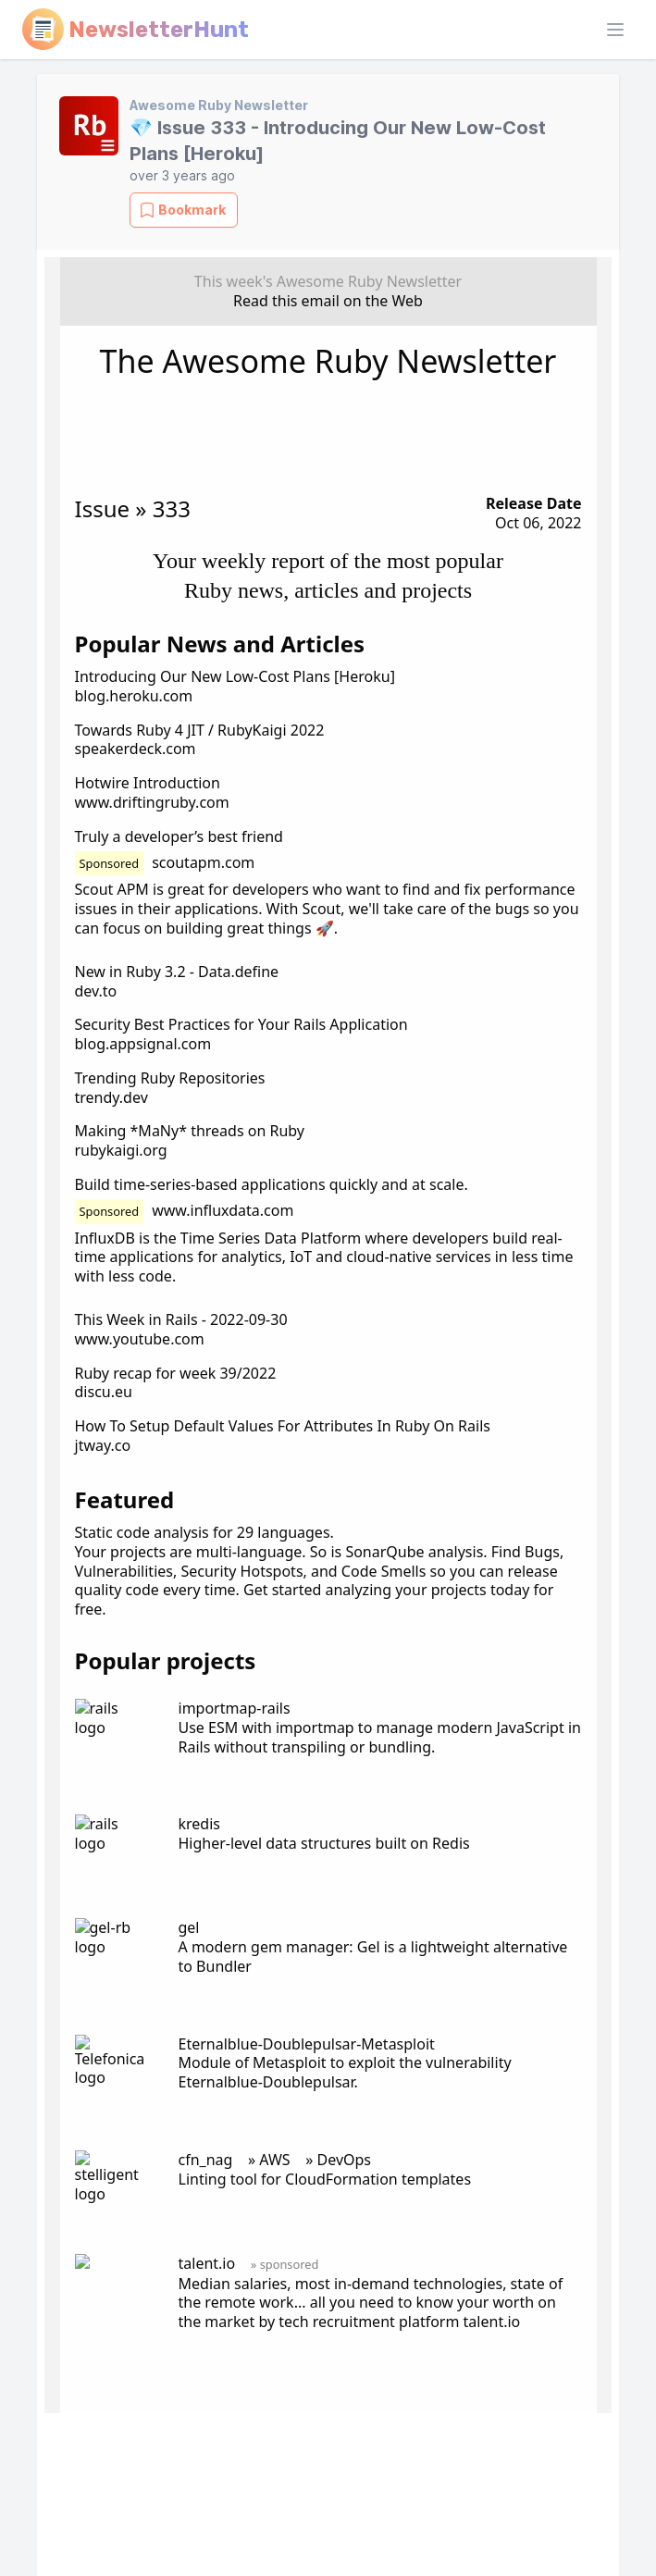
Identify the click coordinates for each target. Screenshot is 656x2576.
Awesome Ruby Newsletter (219, 105)
